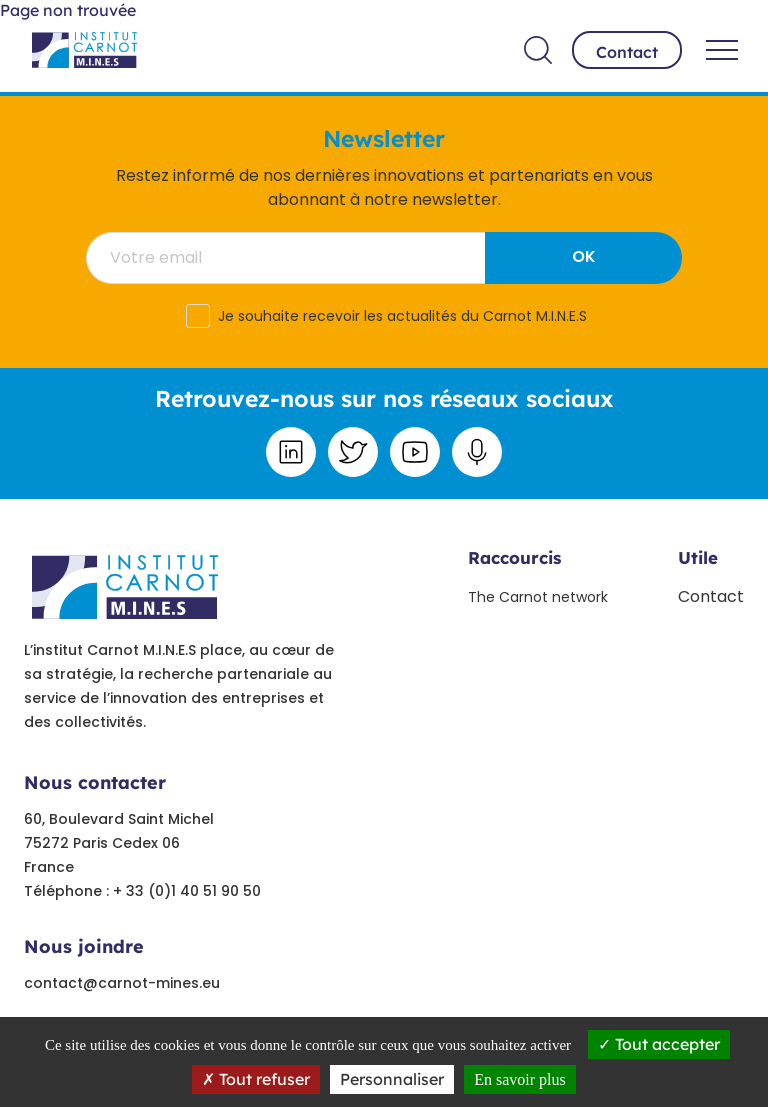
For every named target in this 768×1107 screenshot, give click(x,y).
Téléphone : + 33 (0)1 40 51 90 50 (142, 891)
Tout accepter (659, 1044)
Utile (698, 557)
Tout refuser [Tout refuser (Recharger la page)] (256, 1079)
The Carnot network (538, 597)
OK (584, 256)
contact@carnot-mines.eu (122, 983)
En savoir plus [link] (520, 1079)
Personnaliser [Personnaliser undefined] (392, 1079)
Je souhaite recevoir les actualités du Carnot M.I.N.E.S (402, 316)
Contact (627, 52)
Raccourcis (514, 557)
